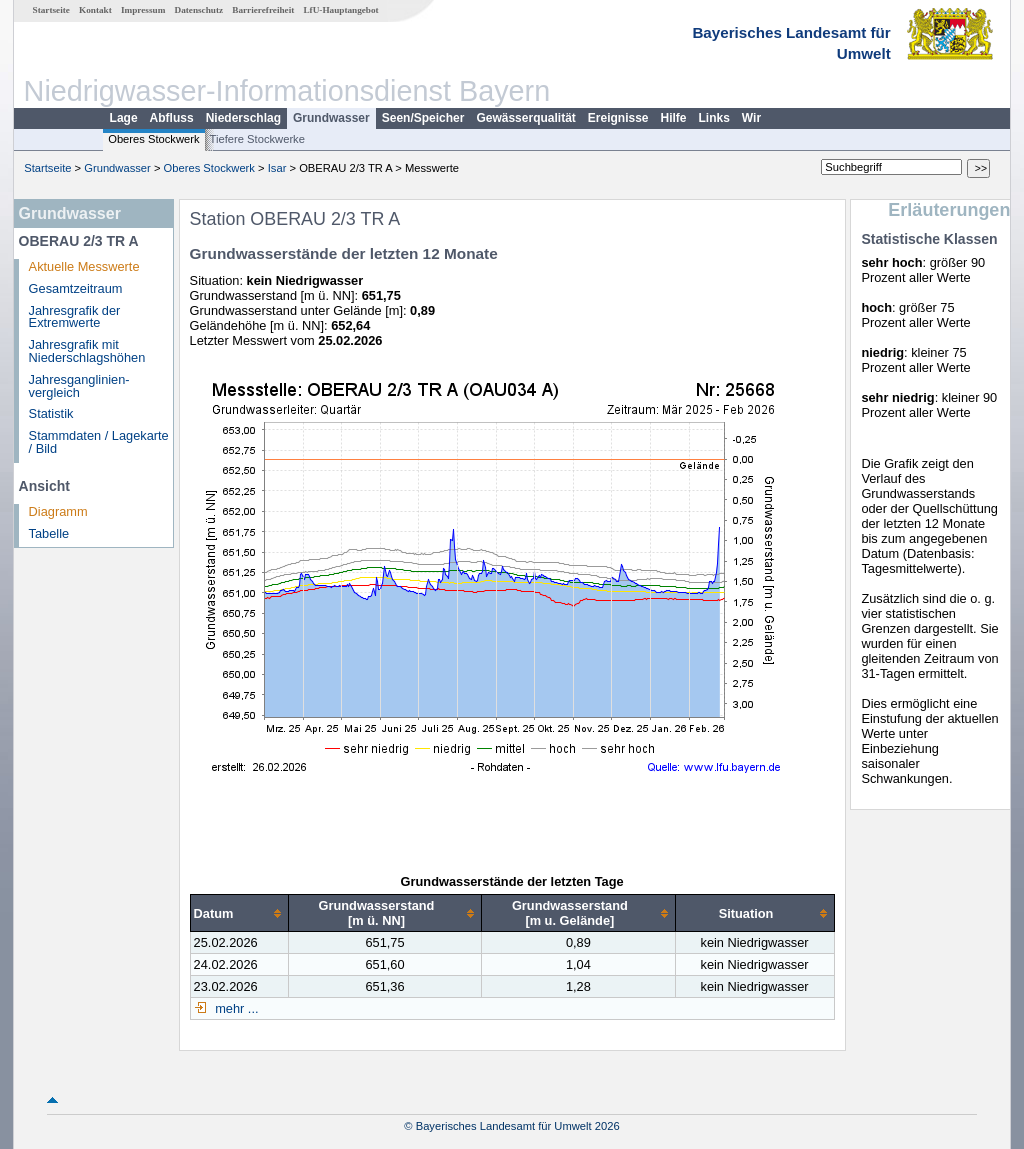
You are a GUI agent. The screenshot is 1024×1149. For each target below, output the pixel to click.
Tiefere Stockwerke (257, 139)
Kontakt (95, 10)
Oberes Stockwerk (153, 139)
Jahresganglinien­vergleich (79, 386)
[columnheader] (239, 913)
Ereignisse (618, 118)
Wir (751, 118)
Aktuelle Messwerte (84, 266)
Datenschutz (199, 10)
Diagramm (58, 511)
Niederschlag (243, 118)
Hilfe (674, 118)
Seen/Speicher (423, 118)
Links (714, 118)
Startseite (51, 10)
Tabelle (49, 533)
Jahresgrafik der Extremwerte (75, 317)
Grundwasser (331, 118)
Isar (277, 168)
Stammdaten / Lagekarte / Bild (99, 442)
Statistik (51, 413)
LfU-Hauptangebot (340, 10)
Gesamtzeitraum (76, 288)
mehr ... (235, 1008)
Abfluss (172, 118)
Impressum (143, 10)
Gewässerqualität (525, 118)
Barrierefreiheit (263, 10)
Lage (124, 118)
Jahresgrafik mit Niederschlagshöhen (87, 351)
